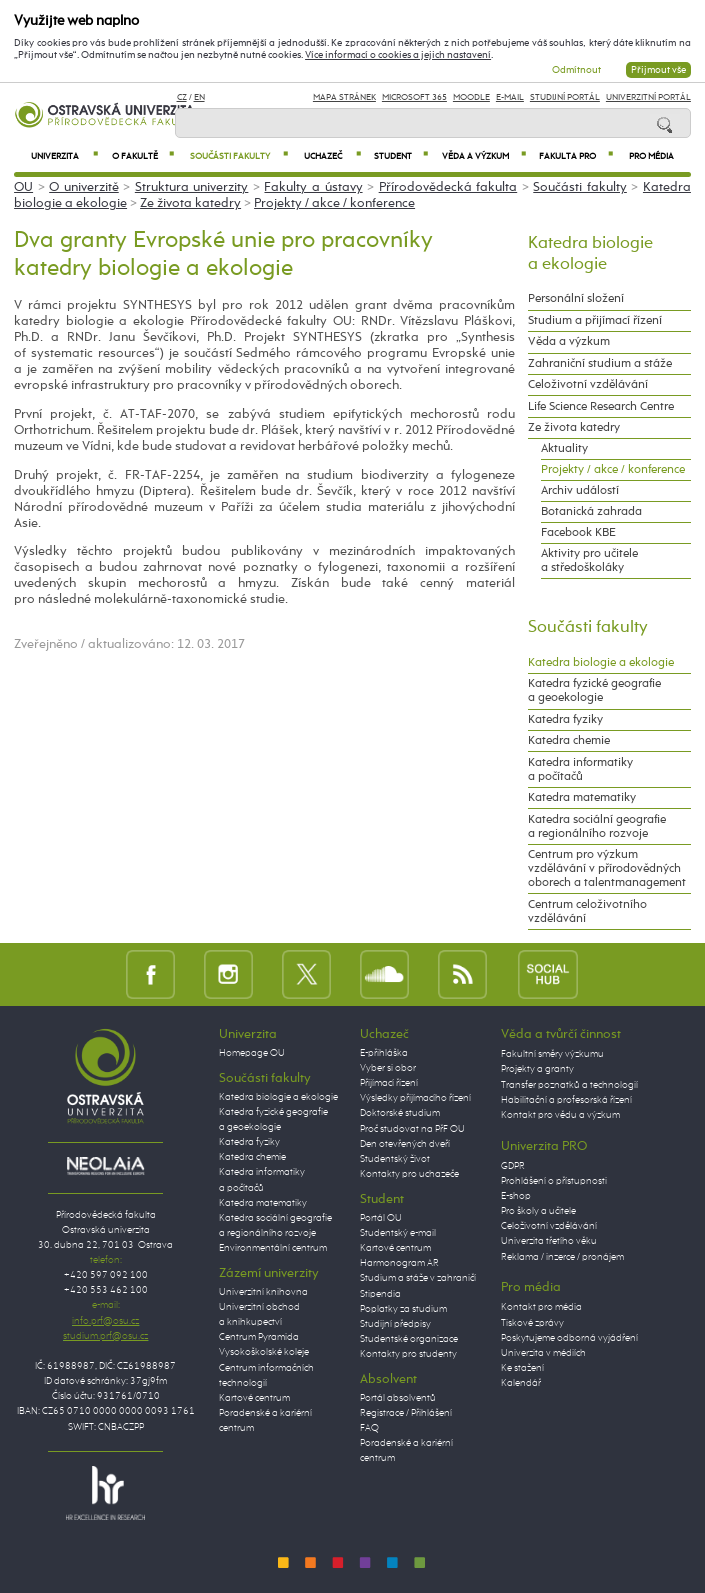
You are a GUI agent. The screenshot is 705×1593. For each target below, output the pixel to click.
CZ (182, 97)
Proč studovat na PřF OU (412, 1129)
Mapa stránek (344, 97)
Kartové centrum (254, 1398)
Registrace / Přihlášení (406, 1413)
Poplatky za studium (403, 1309)
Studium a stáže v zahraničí (418, 1278)
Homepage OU (252, 1053)
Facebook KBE (578, 533)
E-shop (516, 1196)
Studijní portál (565, 97)
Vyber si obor (388, 1068)
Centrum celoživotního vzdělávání (587, 912)
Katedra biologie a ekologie (601, 663)
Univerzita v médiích (543, 1353)
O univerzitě (84, 187)
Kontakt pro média (541, 1307)
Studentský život (395, 1159)
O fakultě (143, 156)
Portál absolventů (398, 1398)
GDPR (513, 1166)
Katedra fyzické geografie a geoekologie (594, 691)
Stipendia (380, 1294)
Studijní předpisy (395, 1324)
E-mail (510, 97)
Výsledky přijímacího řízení (415, 1098)
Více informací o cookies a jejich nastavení (398, 55)
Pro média (651, 156)
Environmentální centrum (273, 1248)
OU (23, 187)
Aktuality (564, 449)
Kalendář (521, 1383)
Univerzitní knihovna (263, 1292)
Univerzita (64, 156)
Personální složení (576, 299)
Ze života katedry (190, 203)
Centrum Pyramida (259, 1337)
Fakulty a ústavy (313, 187)
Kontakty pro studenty (408, 1354)
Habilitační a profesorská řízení (566, 1100)
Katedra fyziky (565, 720)
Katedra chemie (569, 741)
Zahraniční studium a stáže (600, 364)
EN (199, 97)
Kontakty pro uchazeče (409, 1174)
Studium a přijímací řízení (595, 321)
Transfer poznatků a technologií (569, 1085)
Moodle (471, 97)
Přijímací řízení (389, 1083)
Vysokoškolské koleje (264, 1352)
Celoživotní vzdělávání (588, 385)
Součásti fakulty (239, 156)
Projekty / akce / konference (334, 203)
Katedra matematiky (582, 798)
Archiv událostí (580, 491)
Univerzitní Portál (648, 97)
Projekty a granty (537, 1069)
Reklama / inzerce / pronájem (562, 1257)
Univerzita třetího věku (549, 1241)
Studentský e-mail (398, 1233)
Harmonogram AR (399, 1263)
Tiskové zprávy (532, 1323)
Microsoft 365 (414, 97)
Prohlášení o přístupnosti (554, 1181)
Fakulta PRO (576, 156)
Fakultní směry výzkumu (552, 1054)
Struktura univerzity (192, 187)
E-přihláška (384, 1053)
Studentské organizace (409, 1339)
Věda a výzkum (484, 156)
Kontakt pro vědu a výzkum (560, 1115)
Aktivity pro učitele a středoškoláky (589, 561)
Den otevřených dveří (405, 1144)
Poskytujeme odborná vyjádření (569, 1338)
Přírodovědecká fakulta (448, 187)
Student (401, 156)
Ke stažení (522, 1368)
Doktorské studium (400, 1113)
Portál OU (381, 1218)
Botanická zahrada (591, 512)
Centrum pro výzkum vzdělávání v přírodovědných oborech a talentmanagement (607, 869)
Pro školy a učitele (538, 1211)
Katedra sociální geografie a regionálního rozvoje (597, 827)
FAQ (369, 1428)
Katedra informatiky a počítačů (580, 770)
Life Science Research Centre (601, 407)
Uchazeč (332, 156)
